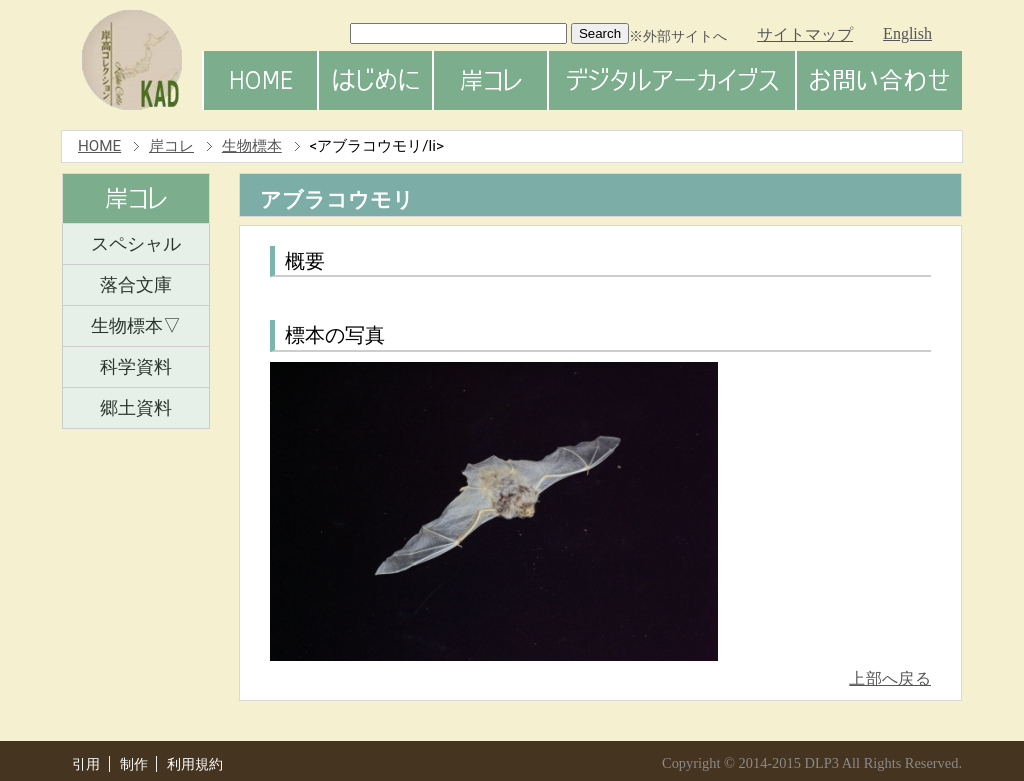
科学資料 (136, 367)
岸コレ (171, 146)
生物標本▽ (136, 326)
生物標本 (252, 146)
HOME (99, 146)
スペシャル (136, 244)
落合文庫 (136, 285)
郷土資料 (136, 408)
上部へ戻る (890, 678)
